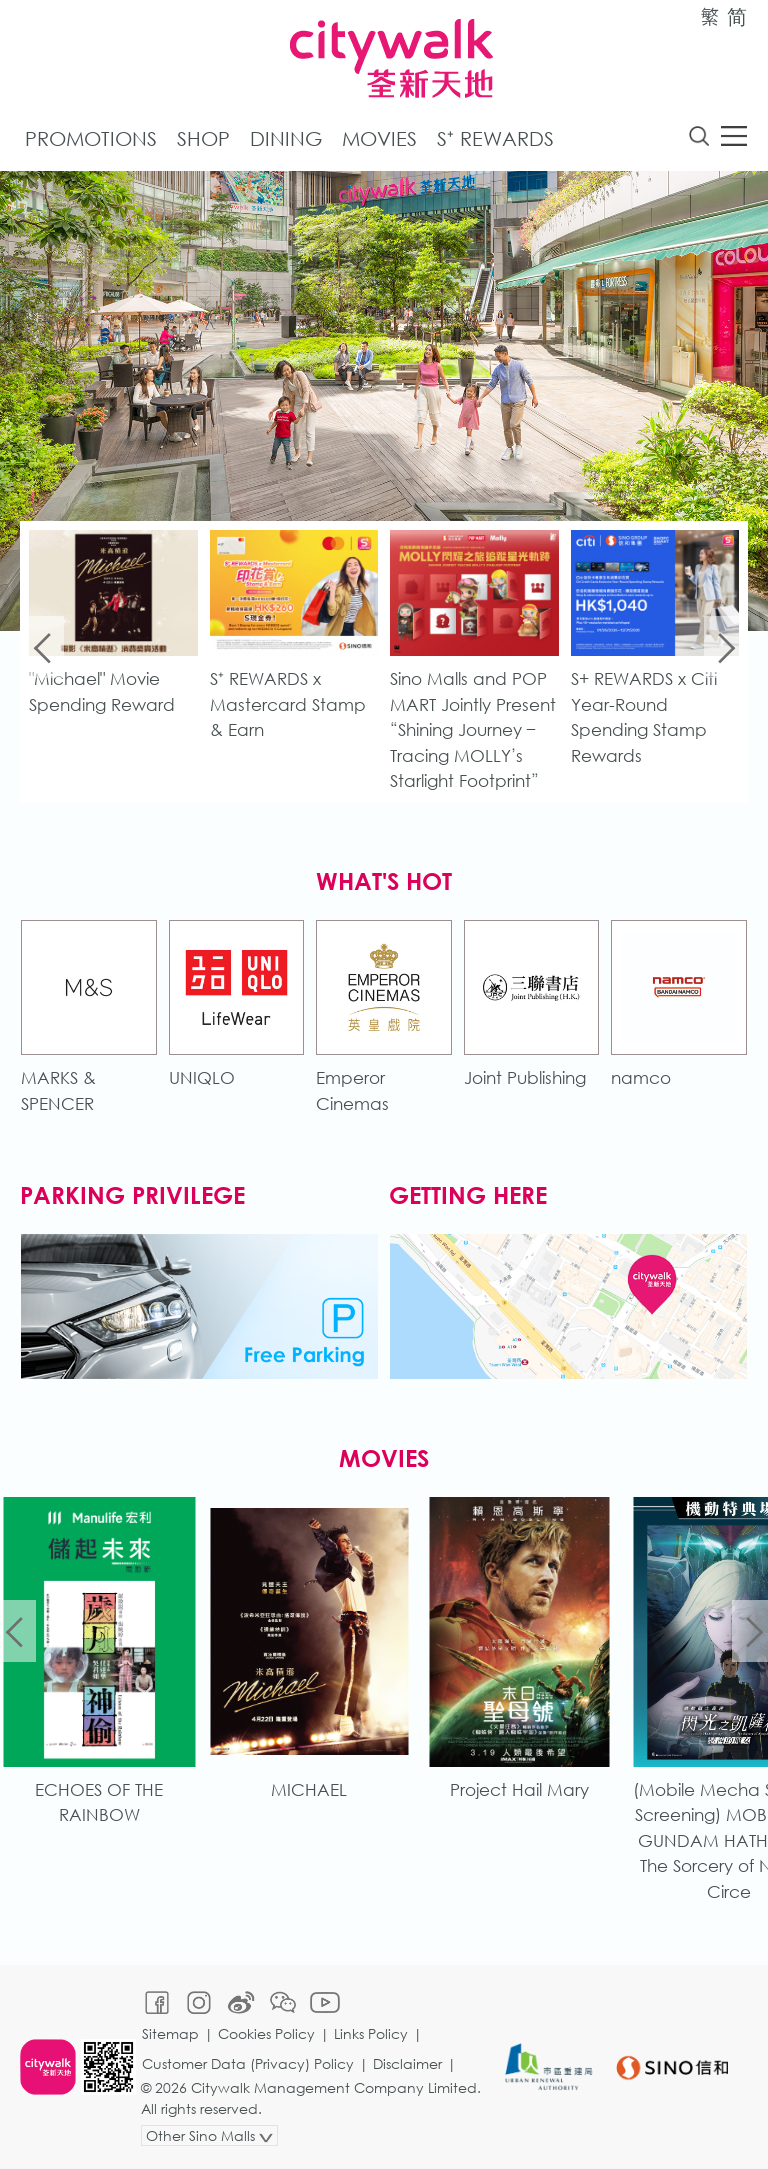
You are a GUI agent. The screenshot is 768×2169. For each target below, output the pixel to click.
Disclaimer (407, 2063)
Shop (203, 138)
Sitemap (170, 2033)
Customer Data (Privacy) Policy (248, 2063)
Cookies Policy (266, 2033)
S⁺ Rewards (495, 138)
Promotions (91, 138)
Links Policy (371, 2033)
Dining (286, 138)
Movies (379, 138)
